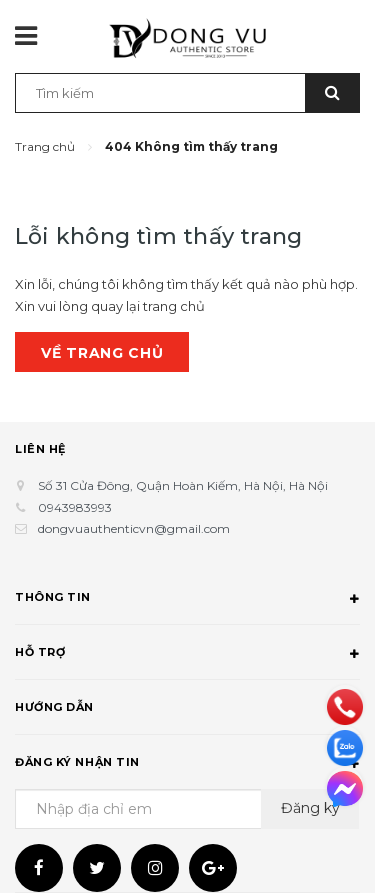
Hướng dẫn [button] (187, 710)
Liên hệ (40, 449)
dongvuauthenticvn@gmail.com (134, 528)
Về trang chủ (102, 353)
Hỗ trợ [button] (187, 655)
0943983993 (75, 507)
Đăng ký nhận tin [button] (187, 765)
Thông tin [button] (187, 600)
